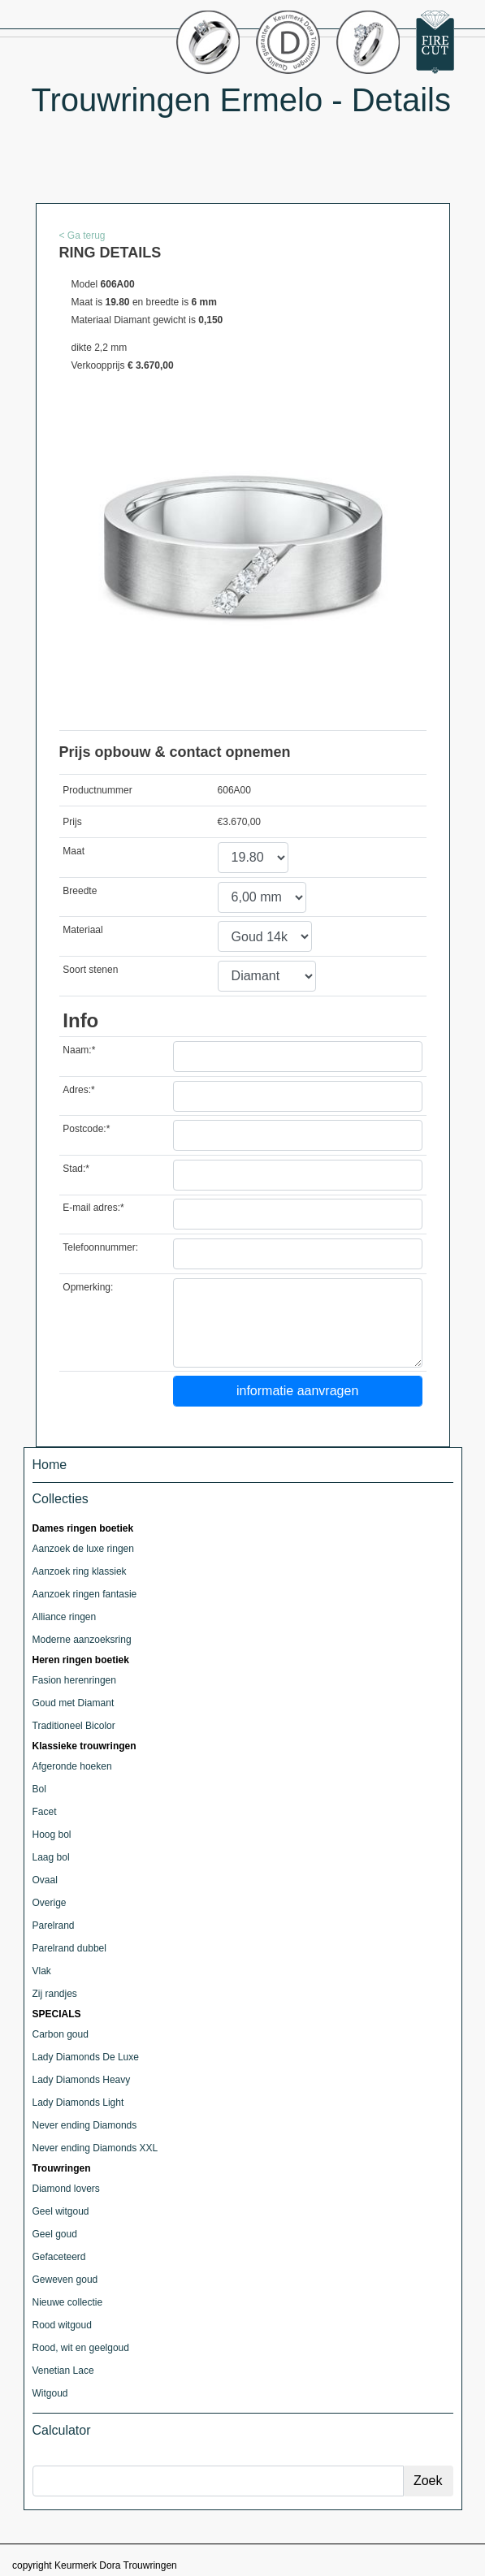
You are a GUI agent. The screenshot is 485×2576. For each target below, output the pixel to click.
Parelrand (53, 1925)
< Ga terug (82, 235)
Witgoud (50, 2393)
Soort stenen (90, 969)
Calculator (61, 2430)
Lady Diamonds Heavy (81, 2079)
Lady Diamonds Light (78, 2102)
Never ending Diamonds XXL (95, 2148)
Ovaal (45, 1880)
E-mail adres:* (93, 1207)
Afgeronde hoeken (72, 1766)
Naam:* (79, 1050)
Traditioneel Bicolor (73, 1725)
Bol (39, 1789)
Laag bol (51, 1857)
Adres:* (78, 1090)
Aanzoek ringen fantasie (84, 1594)
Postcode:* (86, 1129)
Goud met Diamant (73, 1703)
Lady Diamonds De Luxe (85, 2057)
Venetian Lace (63, 2370)
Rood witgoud (62, 2325)
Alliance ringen (64, 1617)
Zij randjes (54, 1993)
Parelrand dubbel (69, 1948)
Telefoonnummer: (100, 1247)
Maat (73, 851)
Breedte (80, 891)
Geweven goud (65, 2279)
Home (49, 1465)
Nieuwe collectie (67, 2302)
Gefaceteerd (59, 2257)
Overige (49, 1902)
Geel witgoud (60, 2211)
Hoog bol (51, 1834)
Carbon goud (60, 2034)
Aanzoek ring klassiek (79, 1571)
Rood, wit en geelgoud (80, 2347)
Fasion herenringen (74, 1680)
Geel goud (54, 2234)
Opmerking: (88, 1287)
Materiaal (82, 930)
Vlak (41, 1971)
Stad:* (76, 1168)
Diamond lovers (66, 2188)
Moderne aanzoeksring (82, 1639)
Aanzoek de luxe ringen (83, 1548)
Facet (44, 1811)
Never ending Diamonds (84, 2125)
